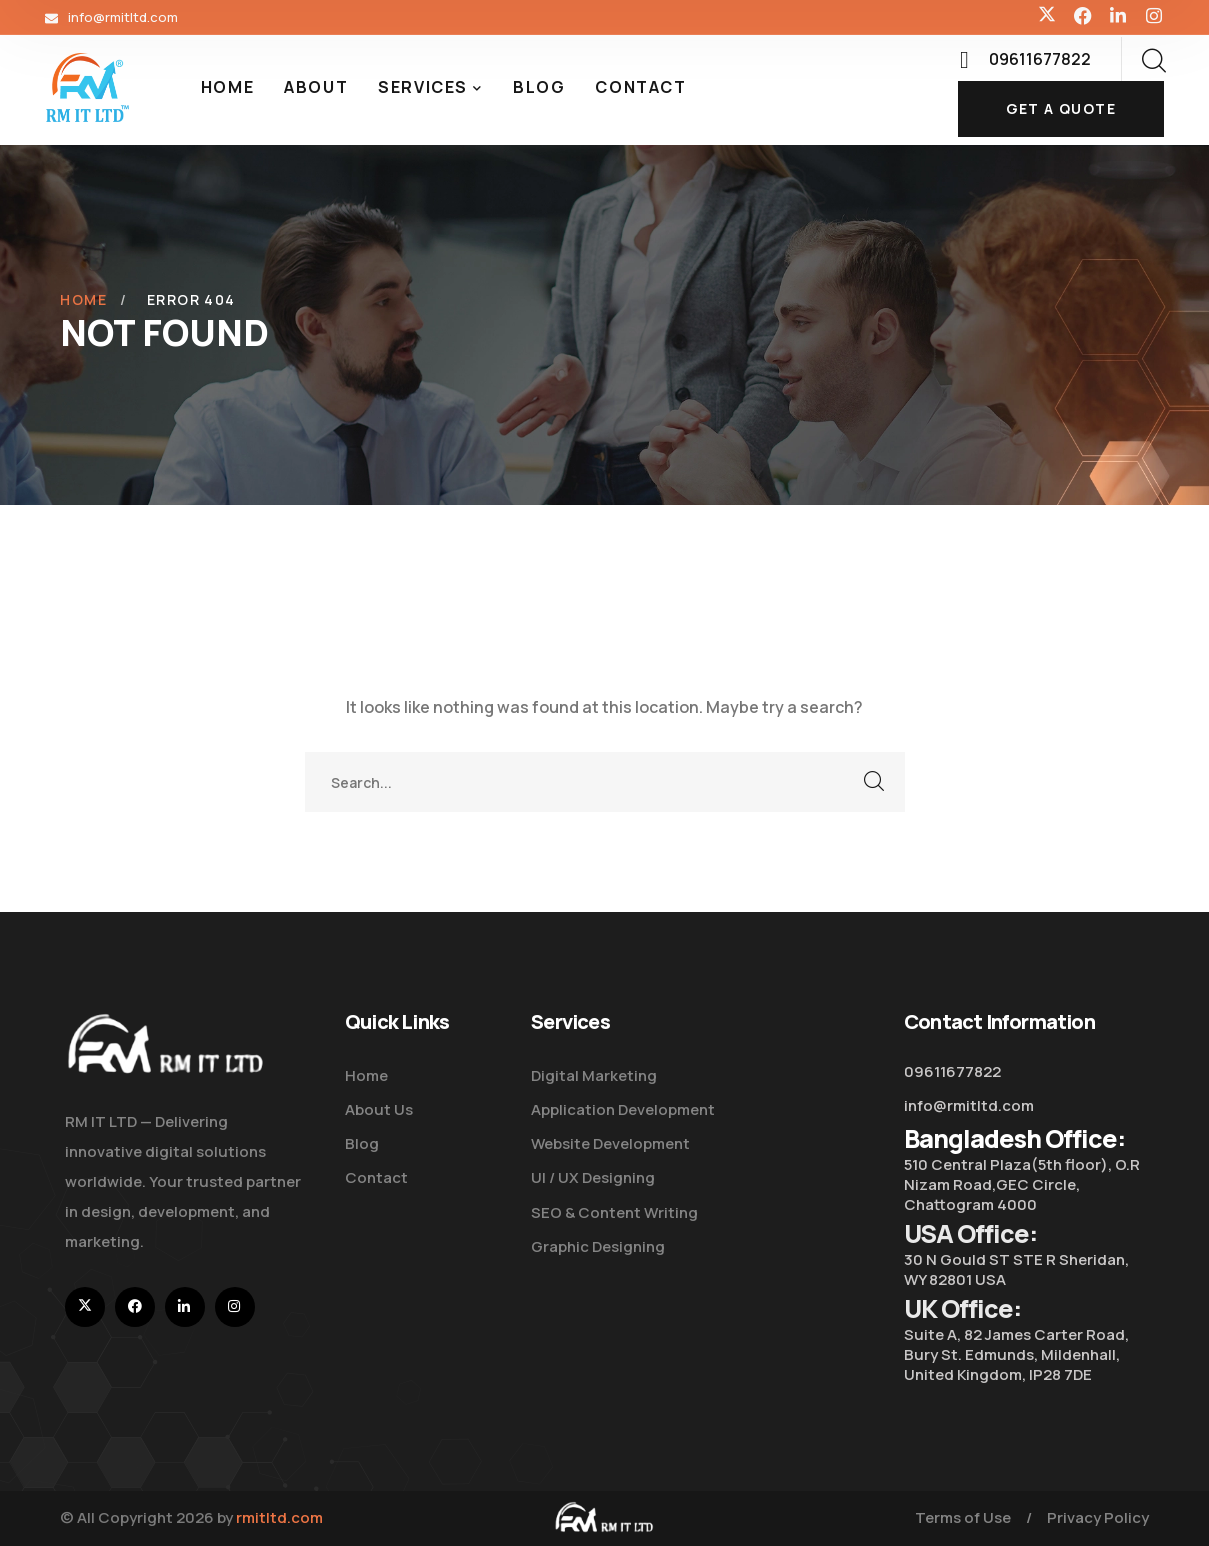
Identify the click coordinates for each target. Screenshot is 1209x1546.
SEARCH (875, 782)
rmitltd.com (279, 1517)
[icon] (1047, 17)
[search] (1153, 61)
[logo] (87, 86)
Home (83, 299)
